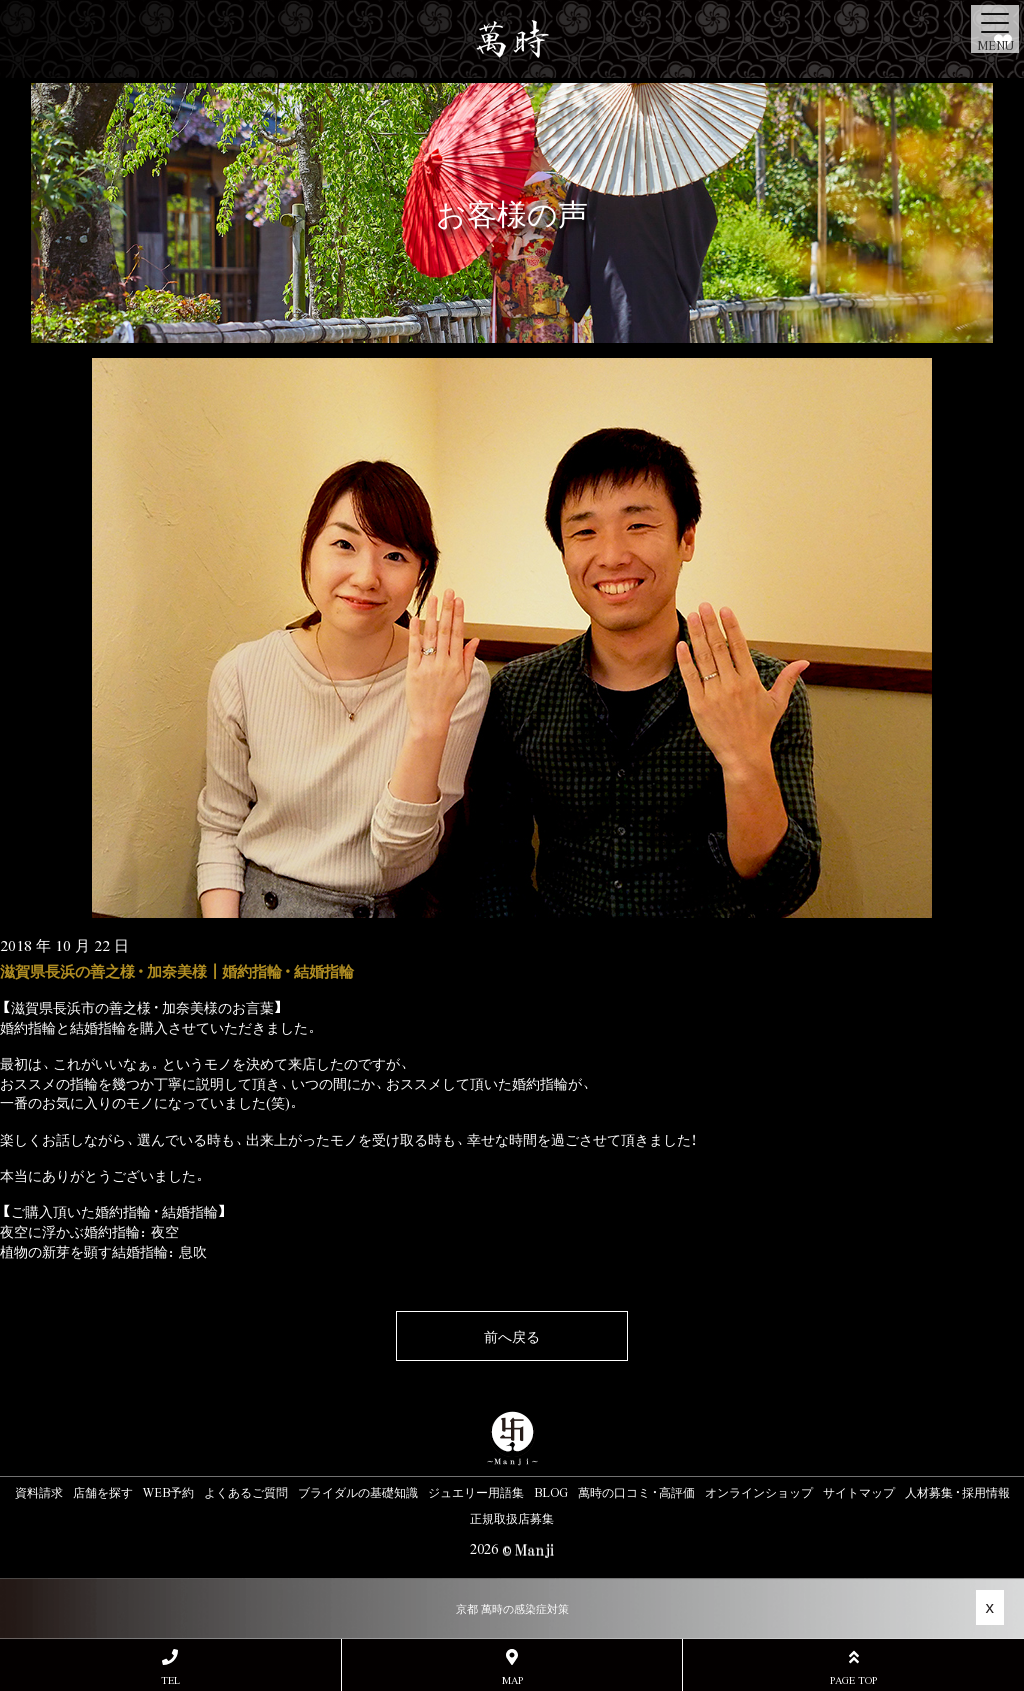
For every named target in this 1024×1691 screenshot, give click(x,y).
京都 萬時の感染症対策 (512, 1608)
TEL (170, 1667)
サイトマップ (859, 1492)
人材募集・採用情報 (957, 1492)
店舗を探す (103, 1492)
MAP (512, 1667)
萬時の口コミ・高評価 (636, 1492)
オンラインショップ (759, 1492)
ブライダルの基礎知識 (358, 1492)
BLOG (551, 1492)
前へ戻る (512, 1336)
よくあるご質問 (246, 1492)
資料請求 (39, 1492)
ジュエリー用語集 (476, 1492)
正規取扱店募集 (512, 1518)
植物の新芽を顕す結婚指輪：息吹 (103, 1251)
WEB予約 (168, 1492)
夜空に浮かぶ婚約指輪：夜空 (89, 1231)
